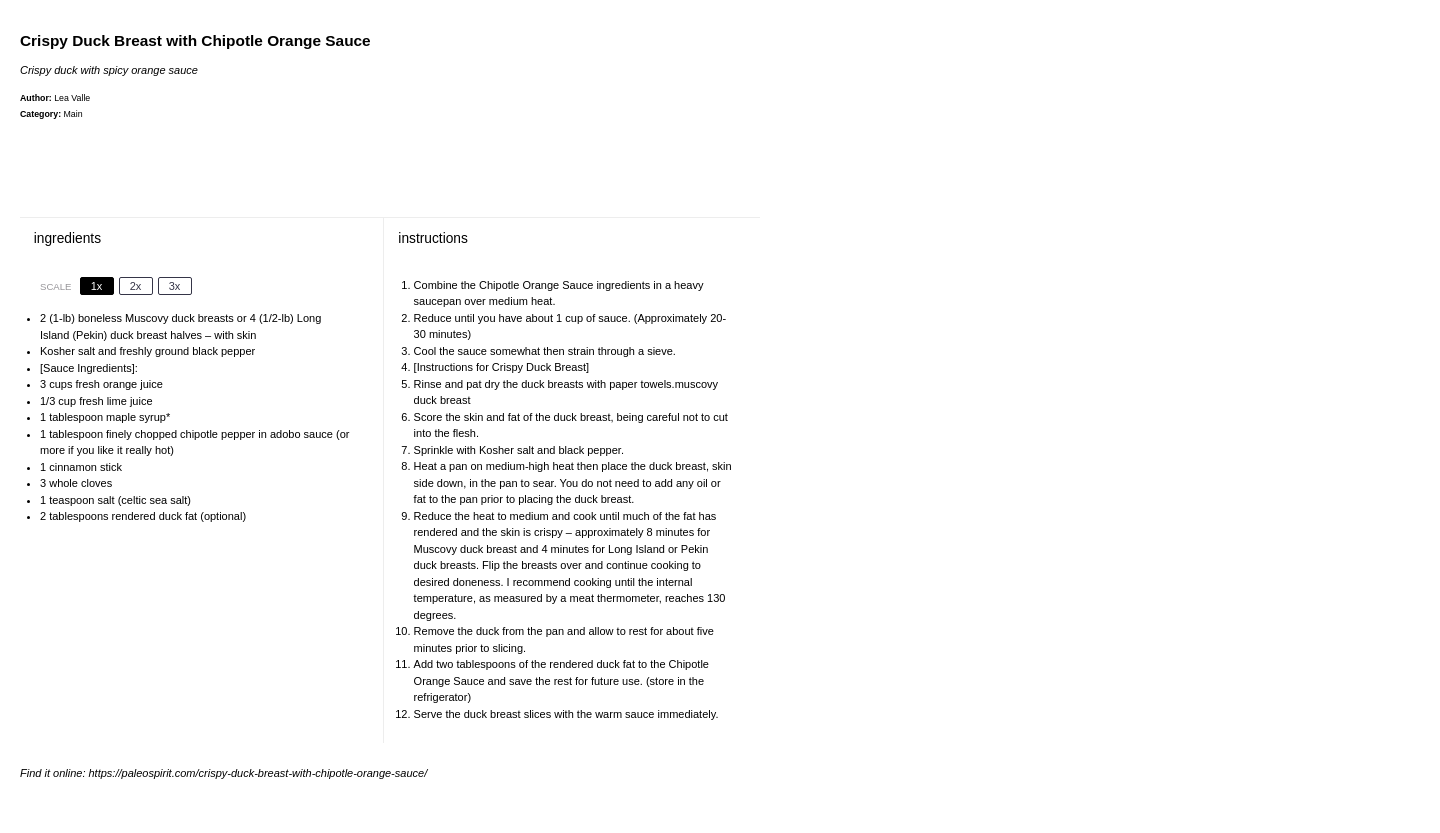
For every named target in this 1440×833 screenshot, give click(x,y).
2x (136, 286)
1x (97, 286)
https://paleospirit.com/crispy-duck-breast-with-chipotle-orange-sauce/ (258, 773)
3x (175, 286)
